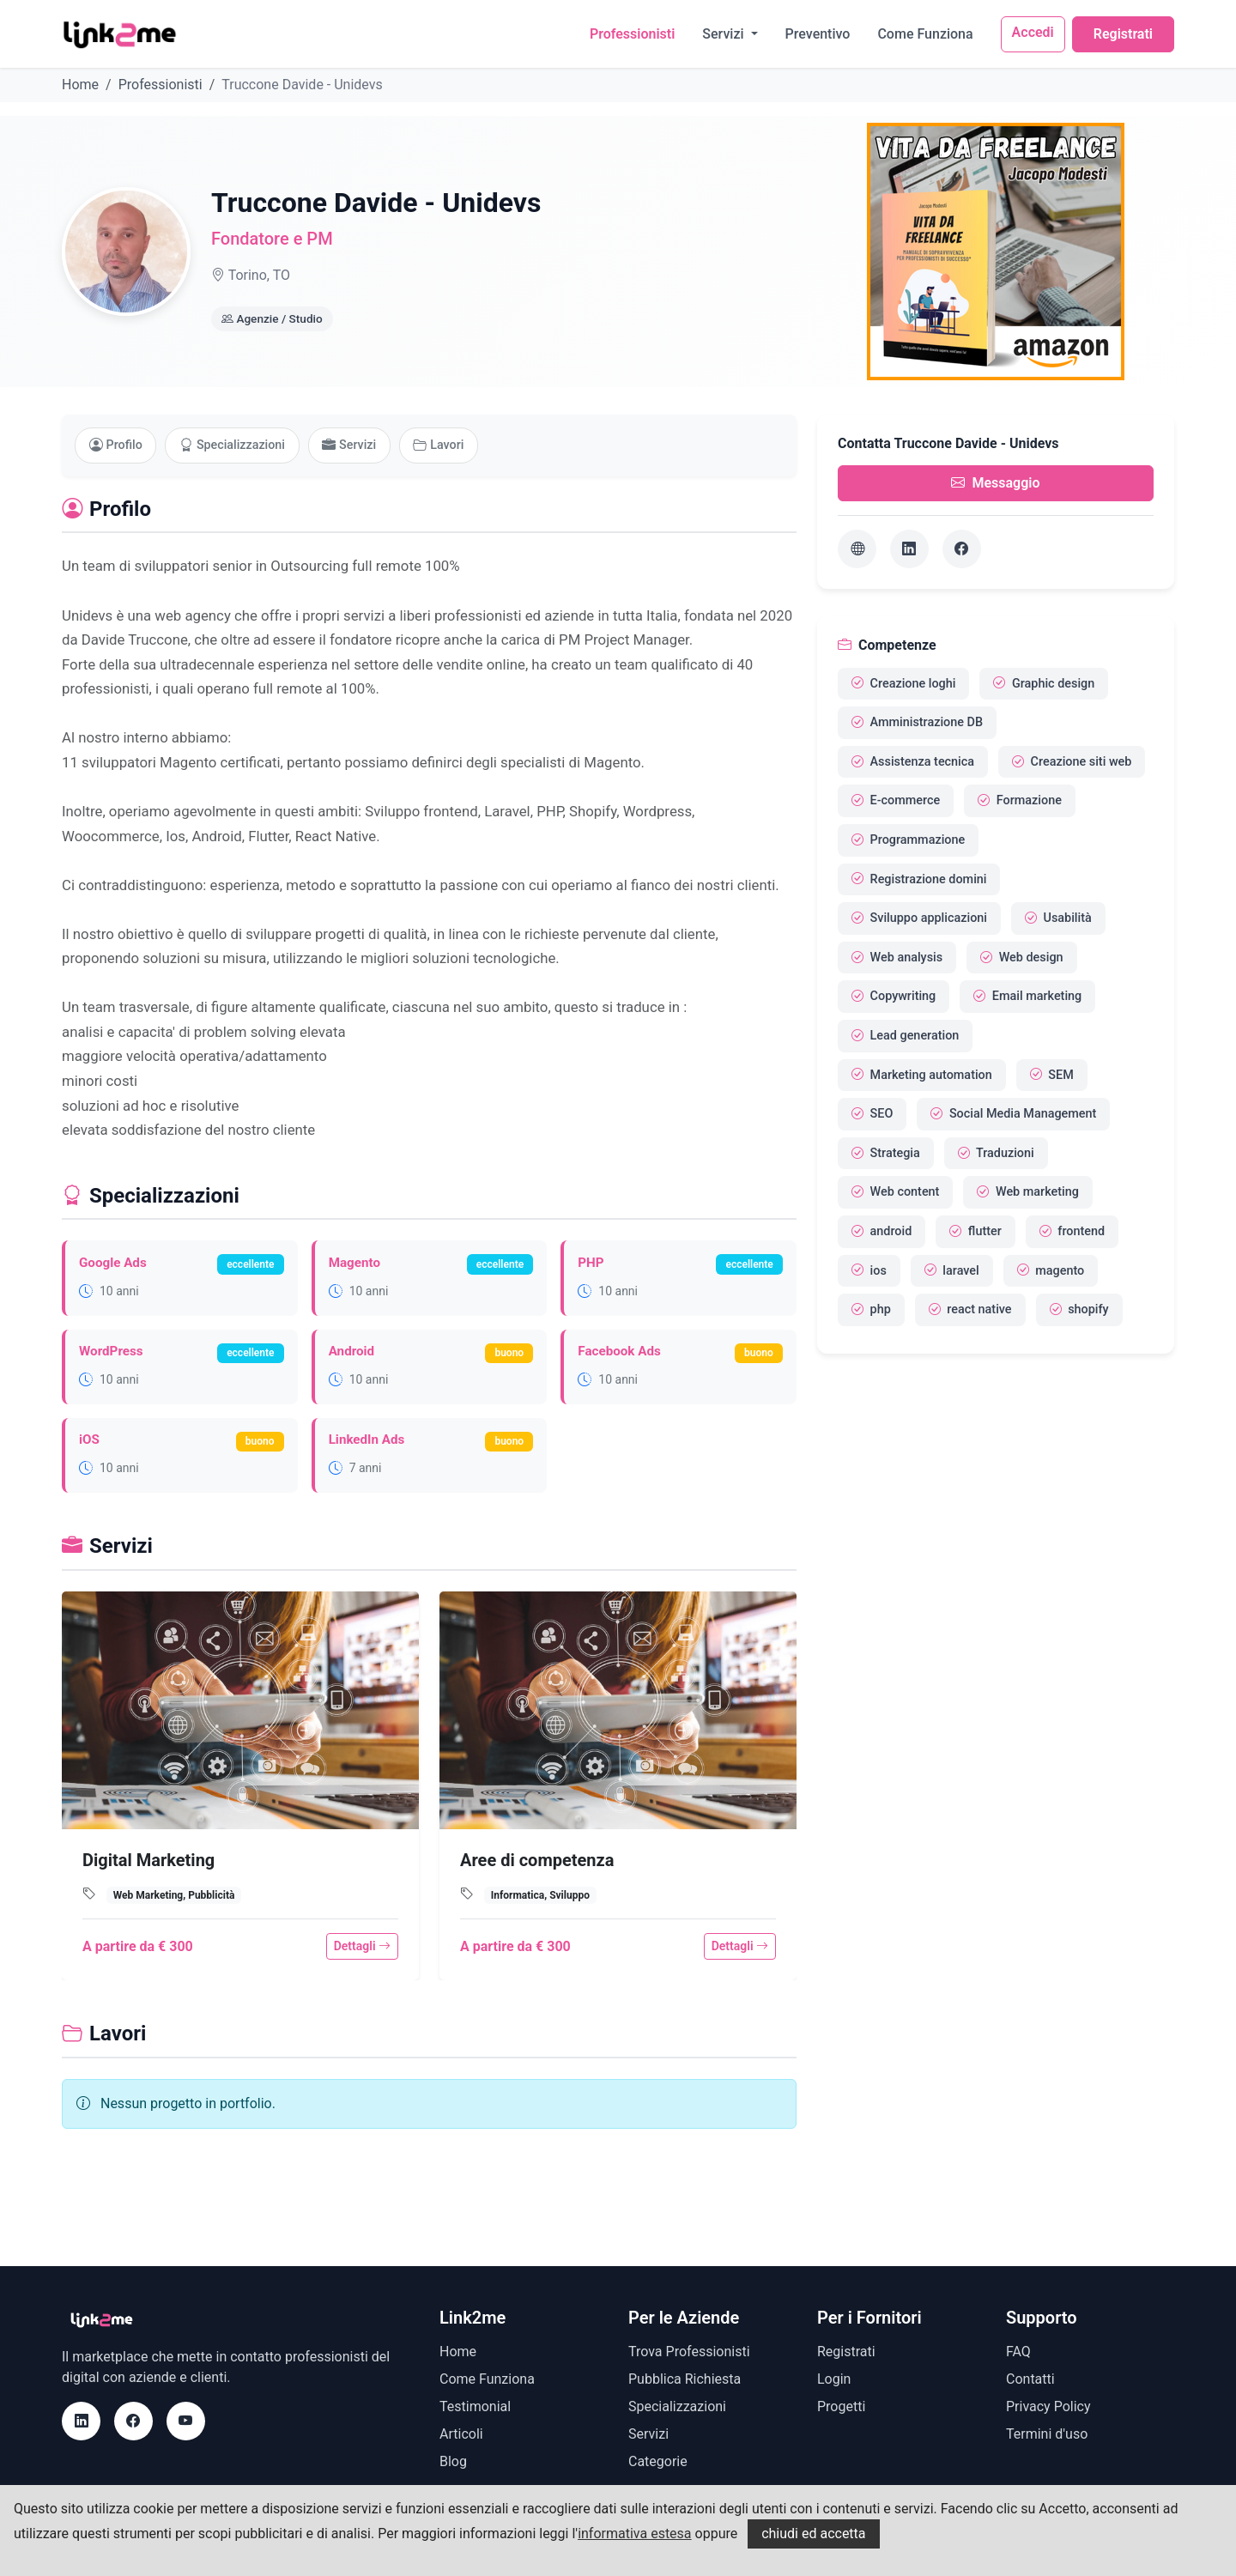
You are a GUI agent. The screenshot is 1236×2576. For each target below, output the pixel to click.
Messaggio (995, 483)
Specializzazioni (234, 445)
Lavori (442, 445)
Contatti (1030, 2379)
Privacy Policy (1048, 2406)
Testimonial (475, 2406)
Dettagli (362, 1947)
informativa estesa (634, 2533)
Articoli (461, 2434)
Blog (453, 2461)
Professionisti (632, 34)
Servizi (351, 445)
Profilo (116, 445)
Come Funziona (924, 34)
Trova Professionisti (689, 2351)
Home (80, 84)
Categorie (658, 2461)
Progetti (841, 2406)
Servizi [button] (724, 34)
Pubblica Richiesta (684, 2379)
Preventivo (818, 34)
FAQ (1018, 2351)
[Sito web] (857, 549)
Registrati (1123, 34)
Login (834, 2379)
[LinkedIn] (909, 549)
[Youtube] (186, 2421)
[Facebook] (961, 549)
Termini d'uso (1047, 2434)
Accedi (1033, 32)
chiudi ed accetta (813, 2533)
